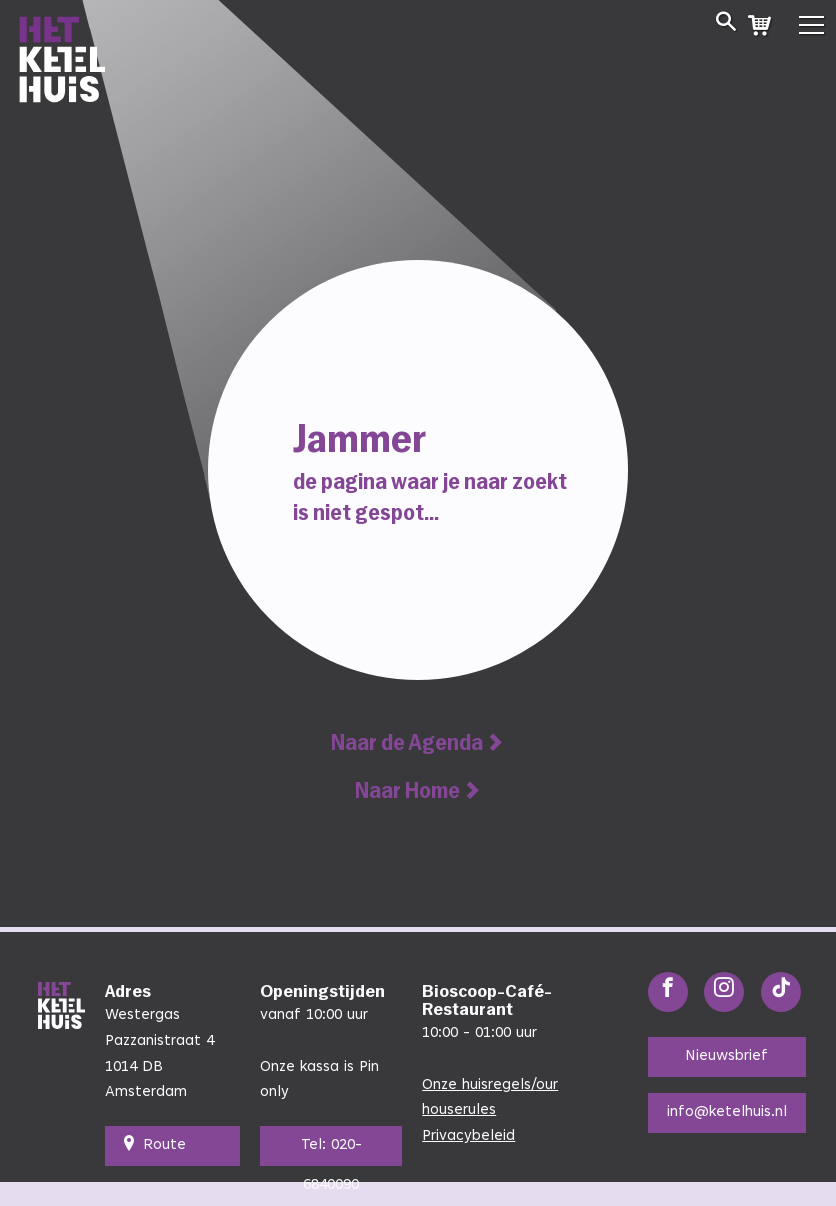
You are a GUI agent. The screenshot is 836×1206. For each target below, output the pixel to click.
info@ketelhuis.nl (727, 1112)
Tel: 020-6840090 (331, 1152)
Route (153, 1146)
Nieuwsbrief (726, 1056)
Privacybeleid (468, 1136)
